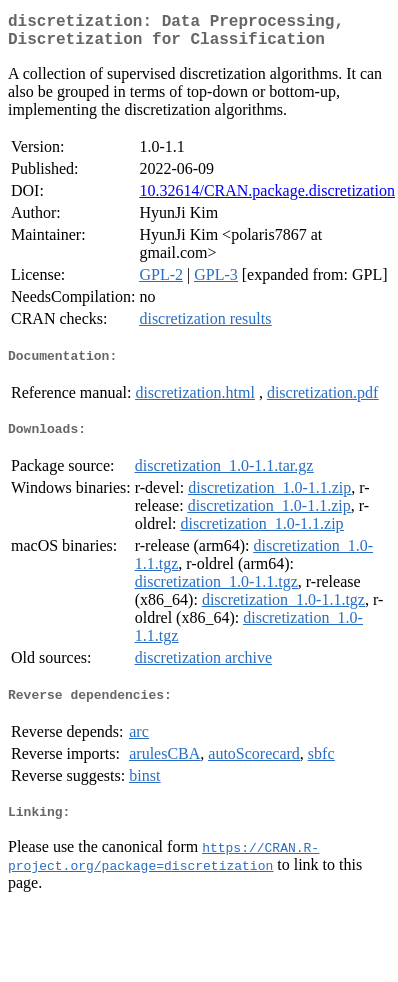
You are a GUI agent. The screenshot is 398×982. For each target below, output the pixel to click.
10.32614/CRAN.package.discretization (267, 198)
